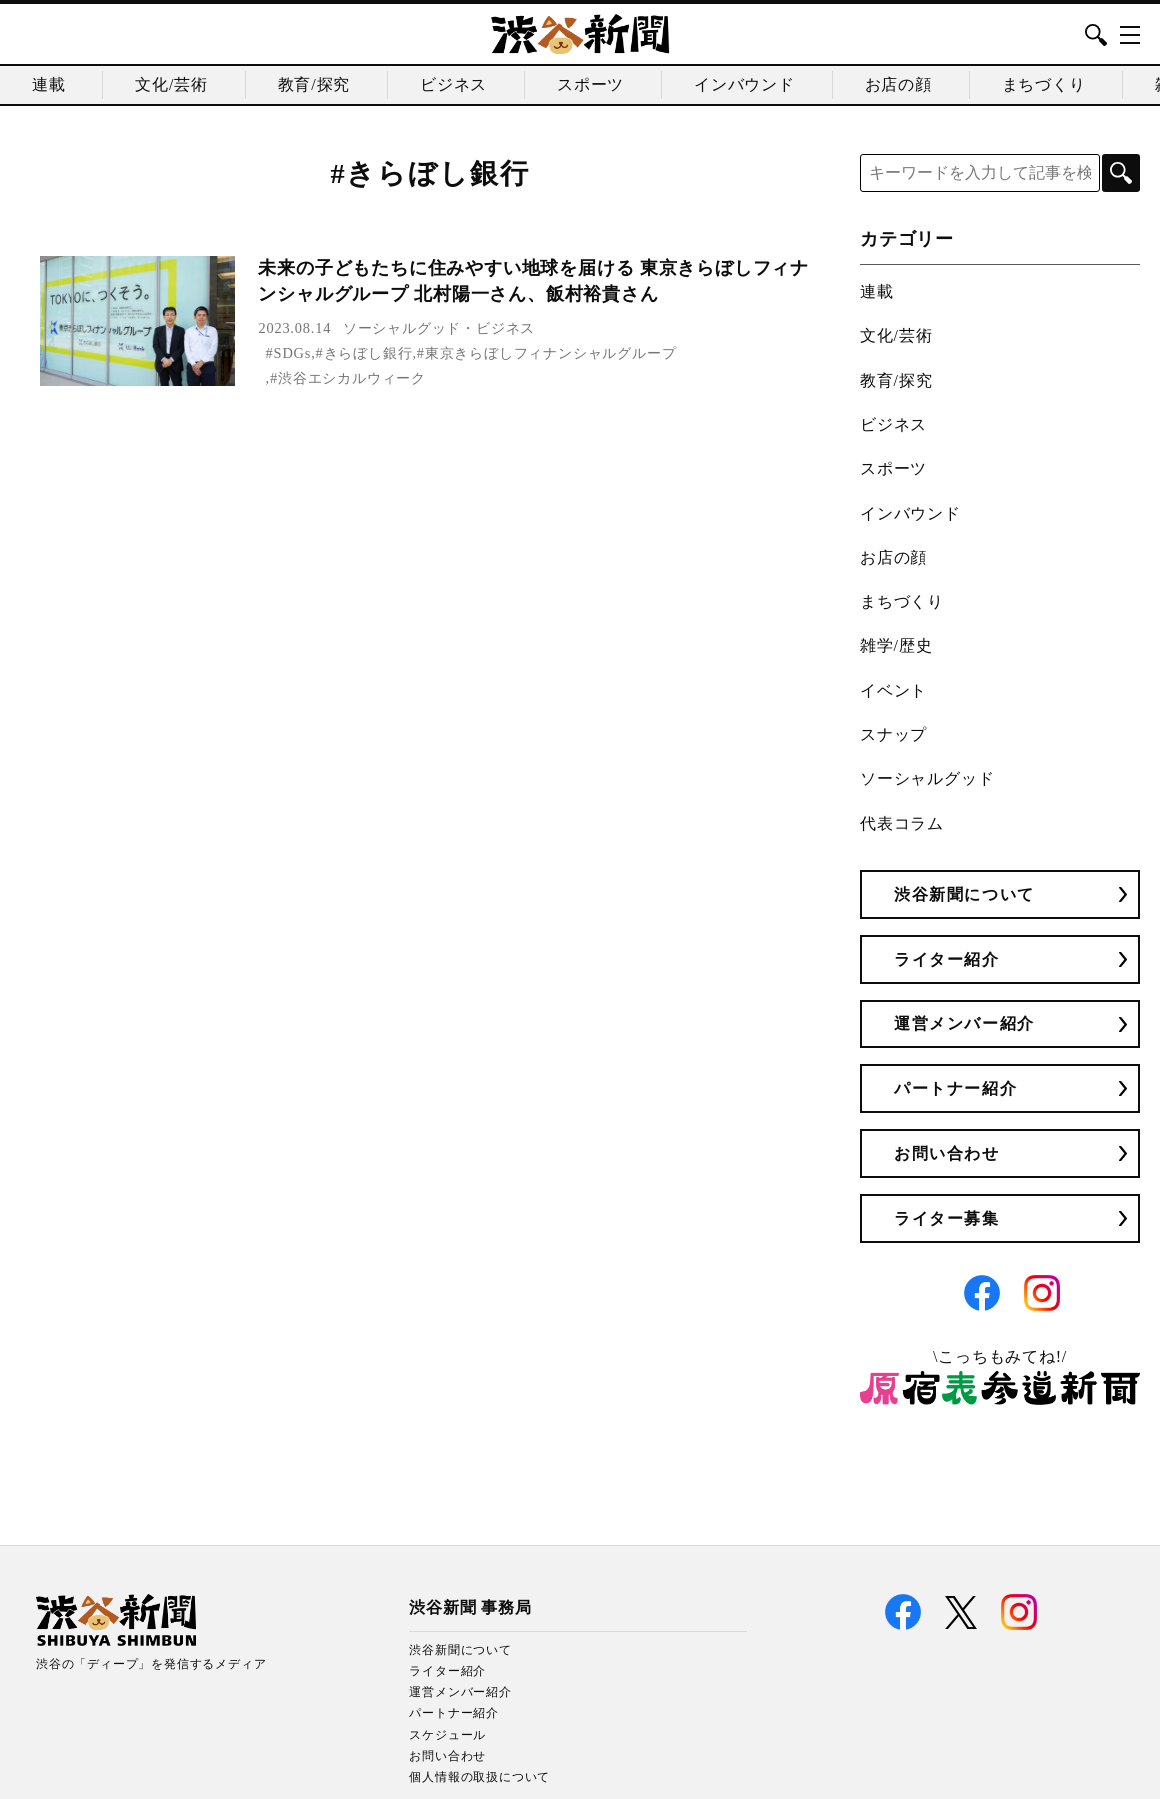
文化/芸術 (171, 84)
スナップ (893, 734)
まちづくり (1044, 84)
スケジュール (447, 1735)
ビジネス (453, 84)
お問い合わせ (947, 1153)
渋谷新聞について (964, 894)
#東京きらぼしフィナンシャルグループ (547, 353)
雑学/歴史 (896, 645)
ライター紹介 (947, 959)
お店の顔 (898, 84)
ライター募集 (947, 1218)
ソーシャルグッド (402, 328)
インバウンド (744, 84)
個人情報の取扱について (479, 1777)
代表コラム (902, 823)
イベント (893, 690)
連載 (49, 84)
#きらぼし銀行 (364, 353)
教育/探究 (314, 84)
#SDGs (289, 353)
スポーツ (590, 84)
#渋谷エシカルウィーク (348, 378)
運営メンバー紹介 (964, 1023)
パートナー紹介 (955, 1088)
